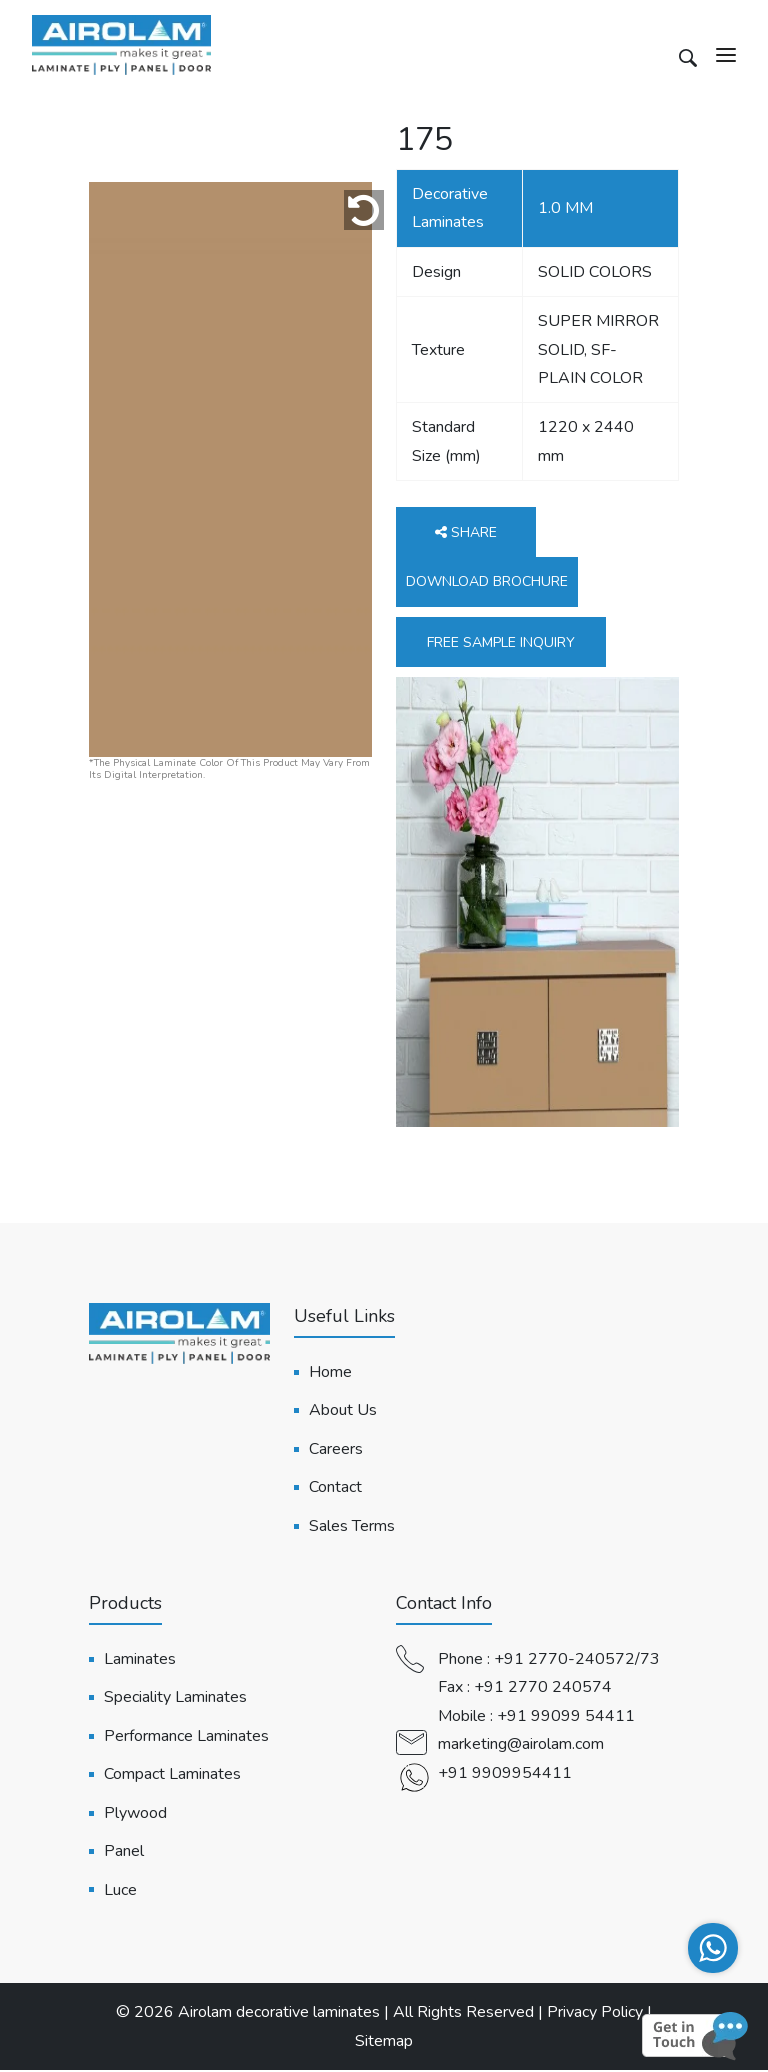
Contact (335, 1489)
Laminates (140, 1661)
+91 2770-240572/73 (577, 1661)
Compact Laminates (172, 1776)
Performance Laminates (186, 1737)
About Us (343, 1412)
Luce (120, 1891)
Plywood (135, 1814)
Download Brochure (487, 583)
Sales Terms (352, 1527)
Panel (124, 1853)
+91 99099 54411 (566, 1717)
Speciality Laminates (175, 1699)
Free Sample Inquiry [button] (501, 644)
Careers (336, 1451)
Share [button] (466, 534)
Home (330, 1374)
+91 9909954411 (505, 1774)
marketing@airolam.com (521, 1746)
